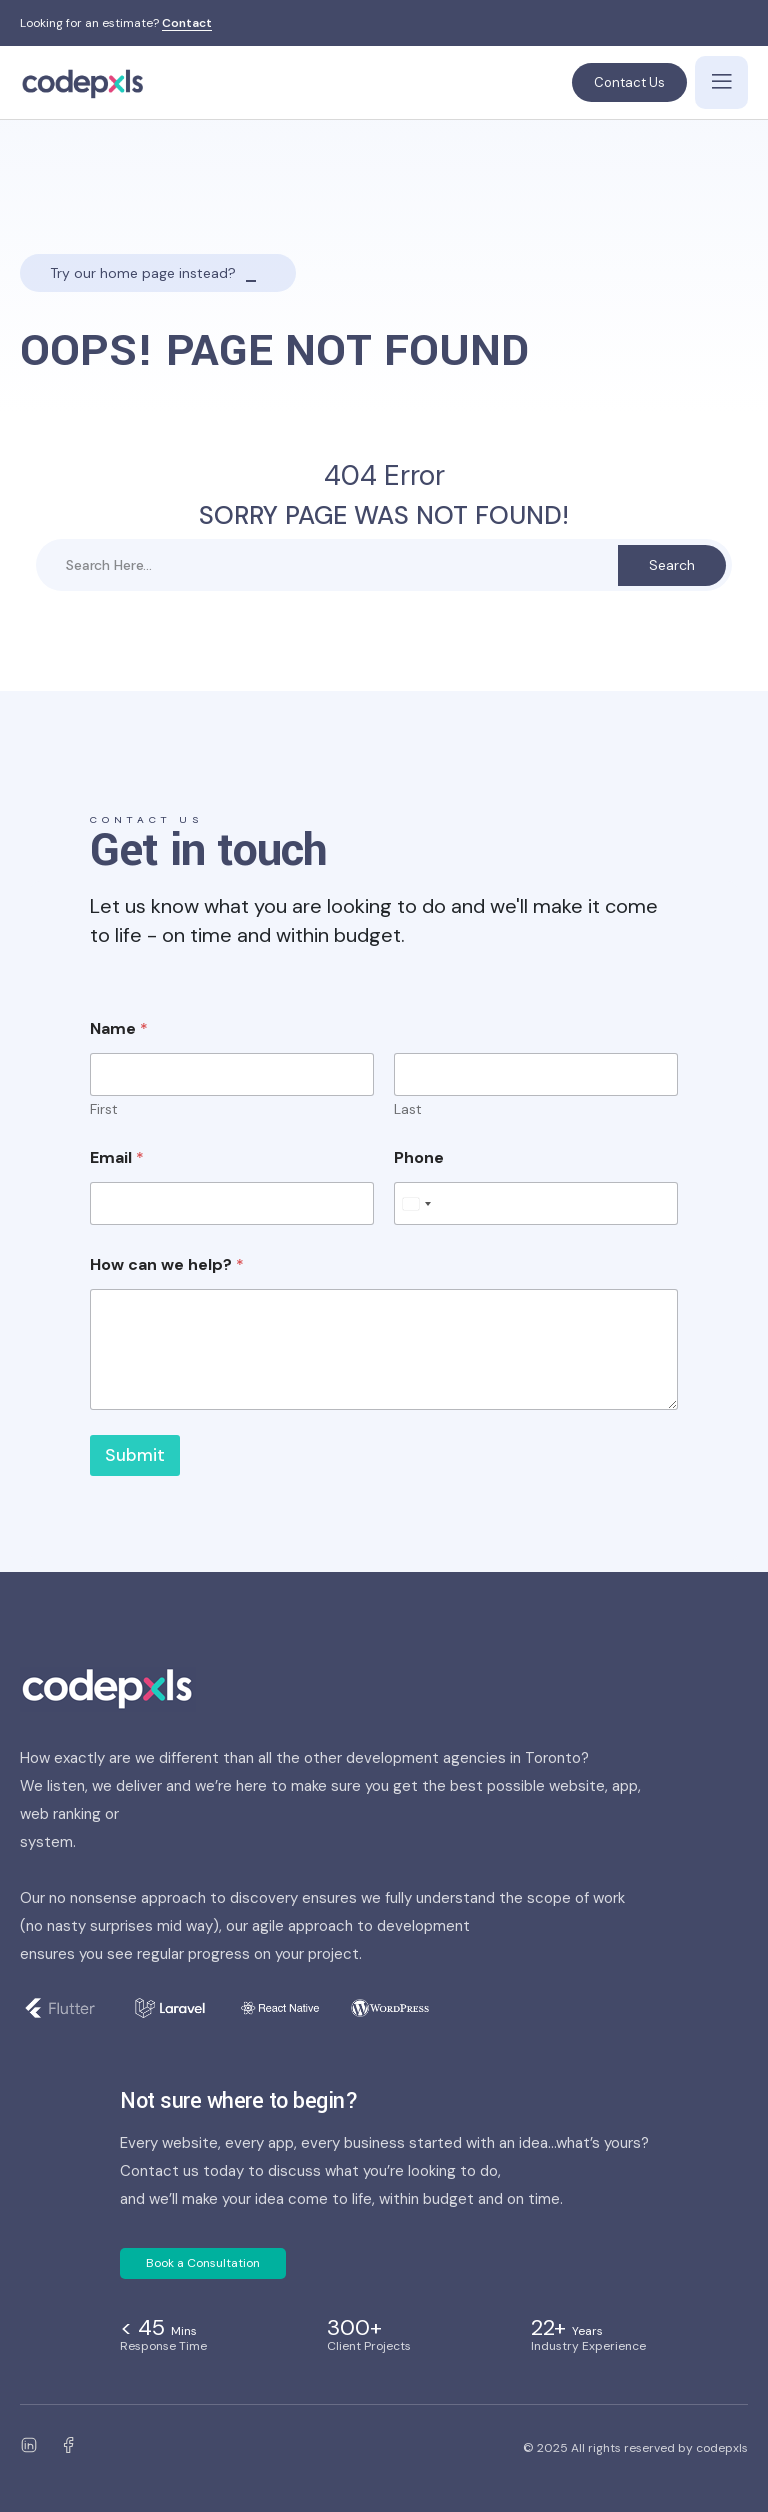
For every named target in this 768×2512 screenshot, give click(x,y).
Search (672, 565)
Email (117, 1157)
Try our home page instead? (143, 273)
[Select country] (416, 1203)
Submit (135, 1455)
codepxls (722, 2448)
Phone (419, 1157)
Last (408, 1109)
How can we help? (167, 1264)
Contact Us (629, 82)
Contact (187, 24)
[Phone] (536, 1203)
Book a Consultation (203, 2263)
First (104, 1109)
